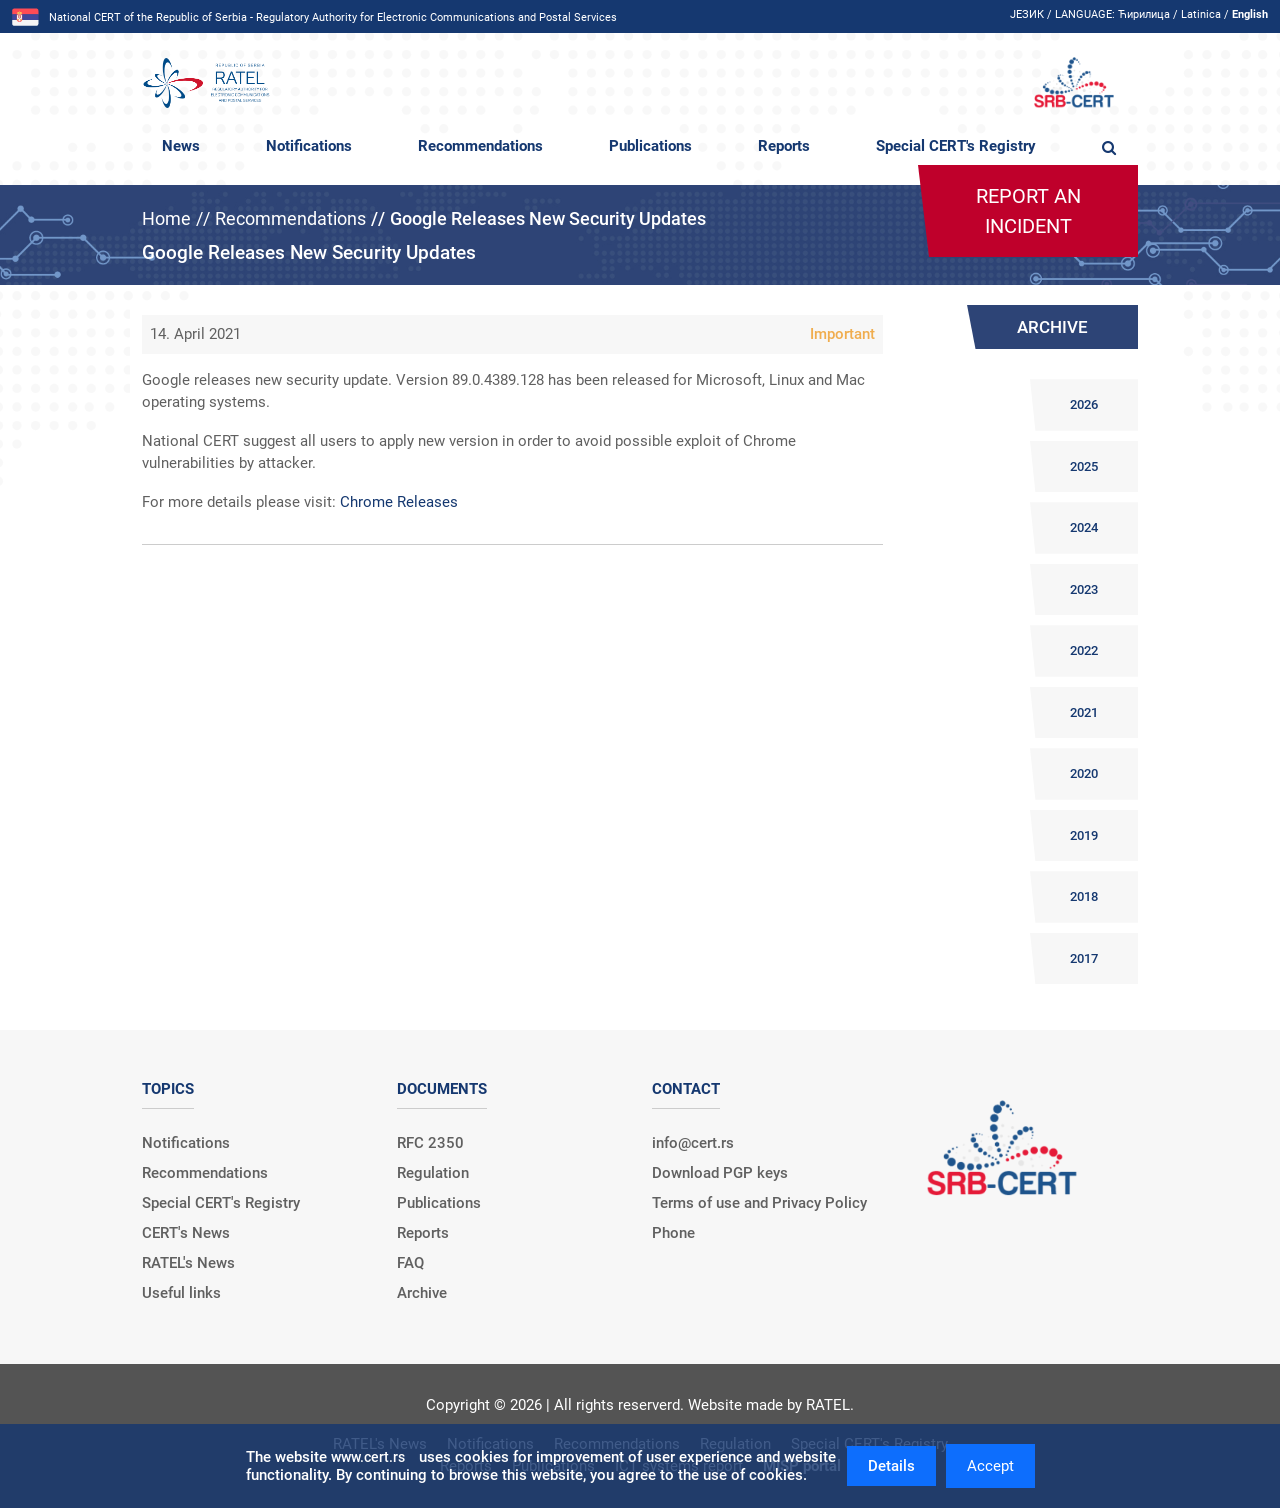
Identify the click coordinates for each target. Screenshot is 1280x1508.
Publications (650, 146)
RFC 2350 (430, 1143)
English (1250, 14)
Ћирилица (1144, 14)
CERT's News (186, 1233)
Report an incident (1028, 211)
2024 (1084, 527)
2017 (1084, 958)
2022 (1084, 650)
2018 (1084, 896)
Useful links (181, 1293)
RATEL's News (188, 1263)
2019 (1084, 835)
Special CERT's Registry (956, 146)
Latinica (1201, 14)
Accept (990, 1466)
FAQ (410, 1263)
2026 (1084, 404)
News (181, 146)
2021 (1084, 712)
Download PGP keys (720, 1173)
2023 (1084, 589)
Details (891, 1466)
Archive (422, 1293)
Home (166, 218)
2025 (1084, 466)
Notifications (309, 146)
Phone (673, 1233)
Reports (784, 146)
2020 (1084, 773)
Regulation (433, 1173)
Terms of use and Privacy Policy (759, 1203)
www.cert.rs (368, 1457)
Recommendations (480, 146)
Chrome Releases (399, 502)
